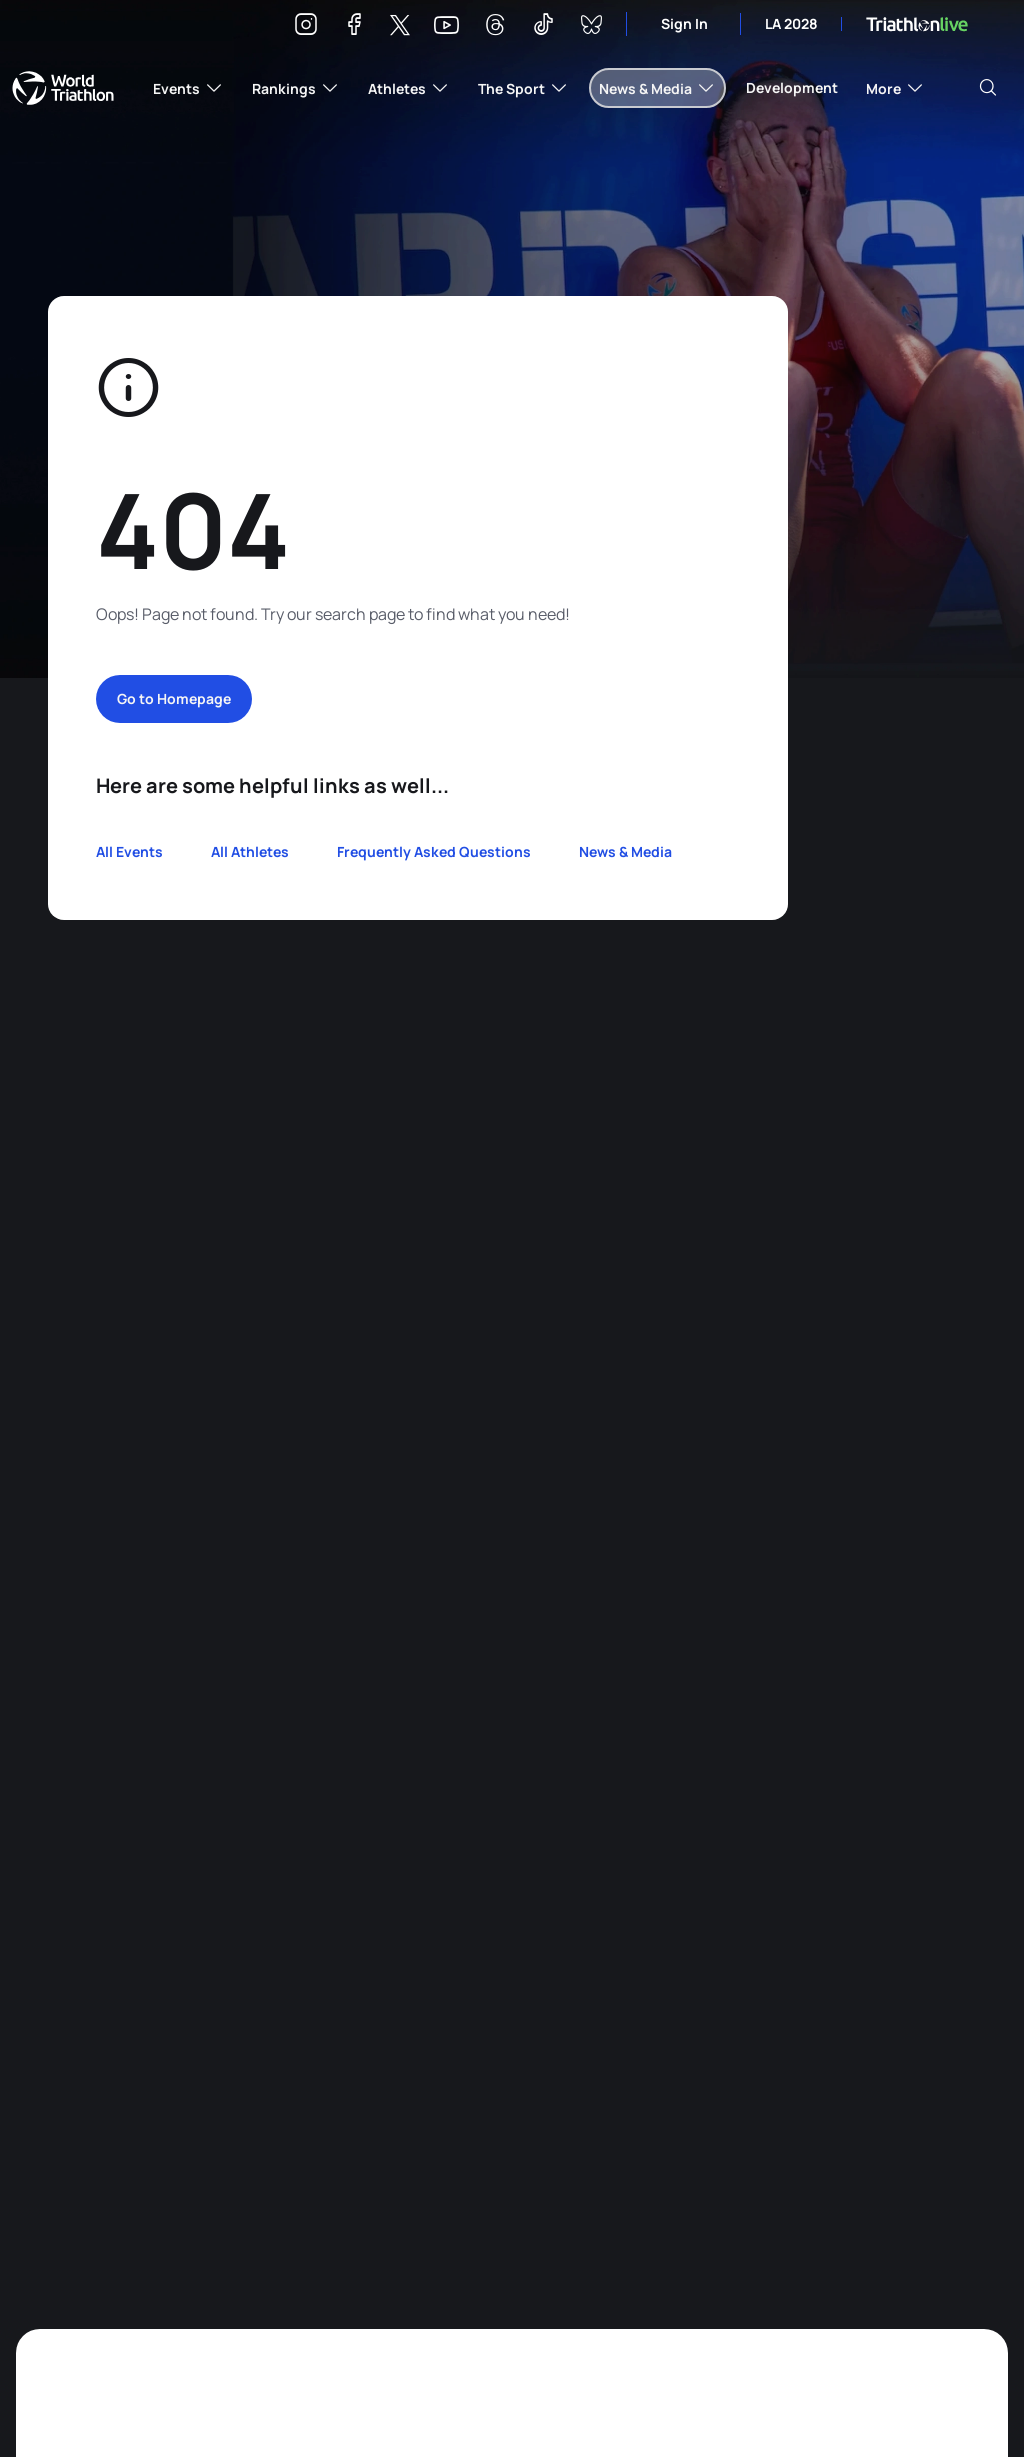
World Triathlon (63, 88)
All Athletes (250, 851)
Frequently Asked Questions (434, 851)
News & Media (625, 851)
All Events (129, 851)
